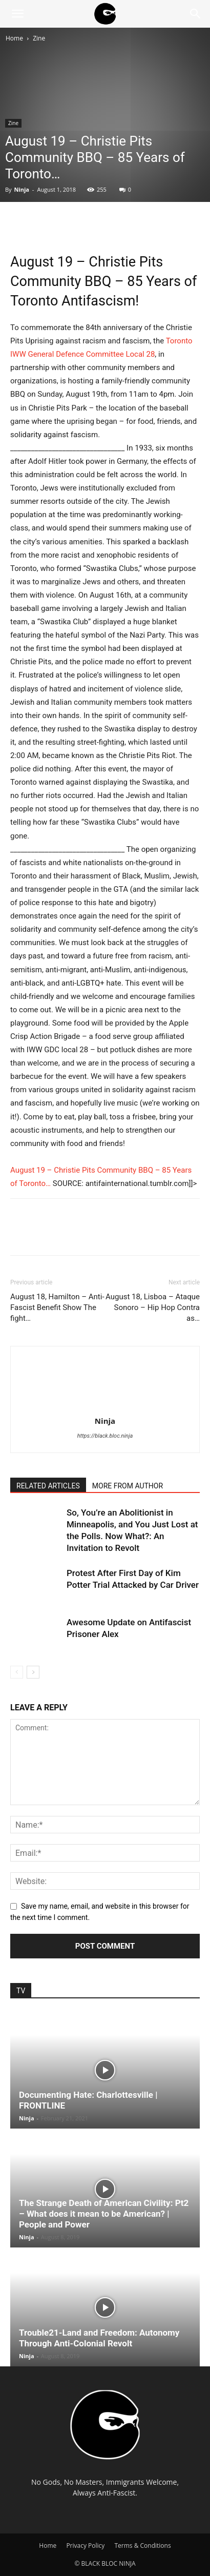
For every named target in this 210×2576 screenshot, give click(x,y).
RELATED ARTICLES (48, 1486)
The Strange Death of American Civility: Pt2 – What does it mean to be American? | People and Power (103, 2214)
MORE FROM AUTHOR (127, 1486)
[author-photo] (105, 1406)
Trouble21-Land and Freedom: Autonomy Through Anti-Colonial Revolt (99, 2337)
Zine (39, 38)
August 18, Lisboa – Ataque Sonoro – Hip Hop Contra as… (153, 1307)
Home (14, 38)
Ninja (21, 189)
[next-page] (33, 1672)
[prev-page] (16, 1672)
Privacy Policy (85, 2545)
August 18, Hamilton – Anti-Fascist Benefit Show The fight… (57, 1307)
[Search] (195, 14)
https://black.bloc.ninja (105, 1436)
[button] (17, 14)
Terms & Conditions (142, 2545)
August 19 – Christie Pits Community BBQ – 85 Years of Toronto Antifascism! (103, 281)
